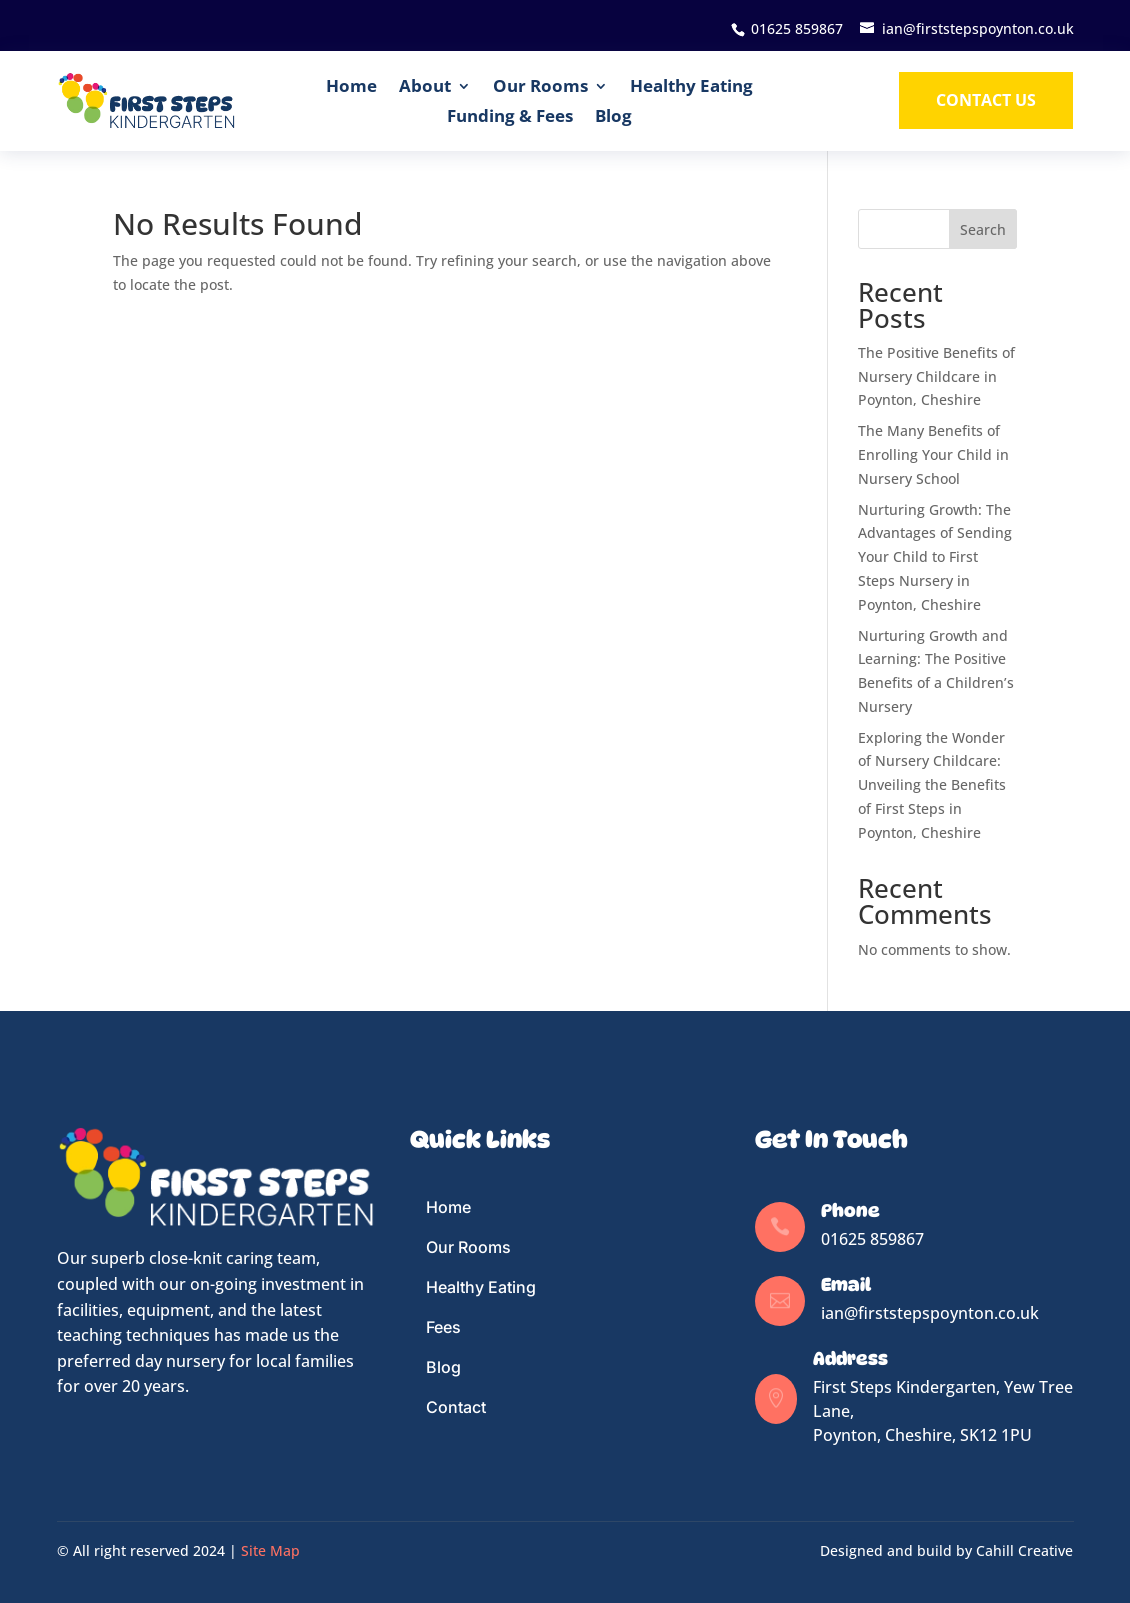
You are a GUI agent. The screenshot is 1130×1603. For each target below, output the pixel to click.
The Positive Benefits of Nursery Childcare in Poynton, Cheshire (936, 376)
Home (351, 85)
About (425, 85)
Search (983, 229)
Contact (456, 1407)
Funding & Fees (510, 115)
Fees (443, 1327)
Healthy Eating (691, 85)
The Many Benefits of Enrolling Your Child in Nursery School (933, 454)
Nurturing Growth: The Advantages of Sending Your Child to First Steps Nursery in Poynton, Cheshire (935, 557)
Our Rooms (540, 85)
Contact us (986, 100)
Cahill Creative (1024, 1550)
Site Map (270, 1550)
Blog (613, 115)
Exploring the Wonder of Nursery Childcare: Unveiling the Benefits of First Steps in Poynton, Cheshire (932, 785)
